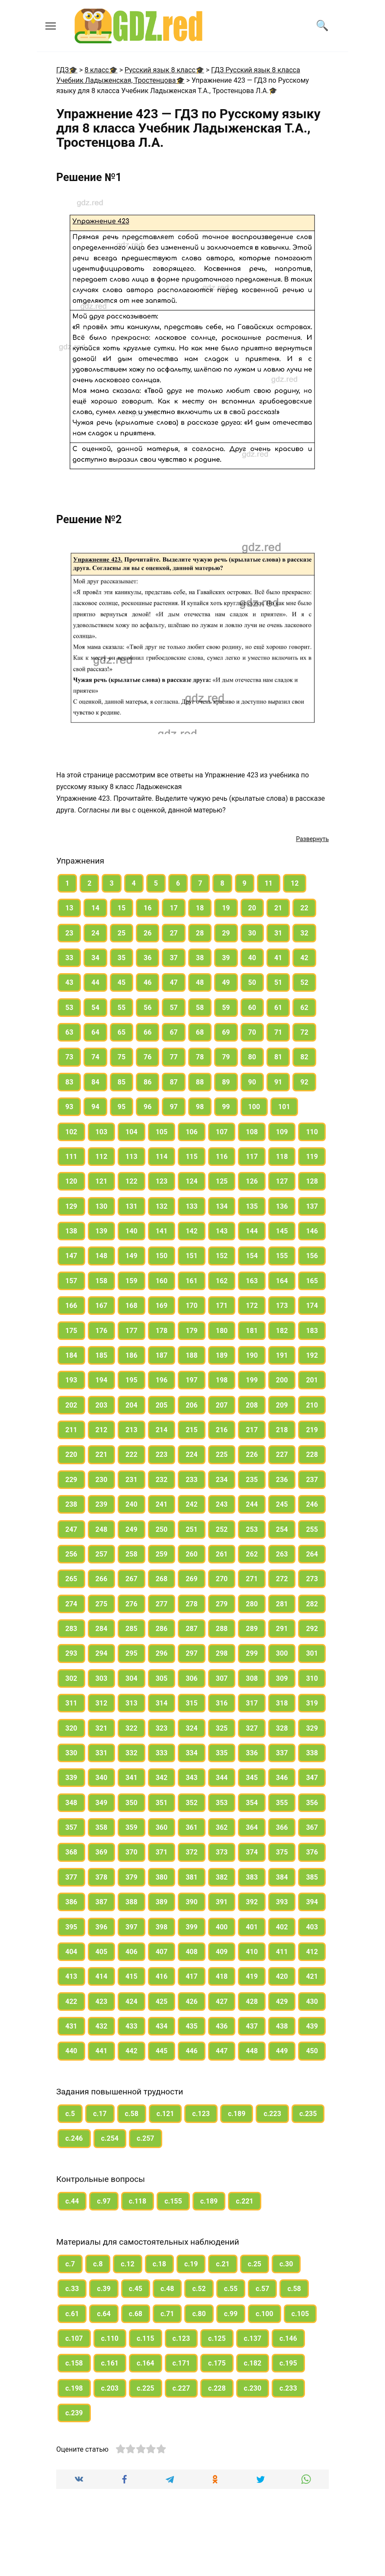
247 (71, 1529)
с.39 (103, 2289)
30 (252, 933)
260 (192, 1554)
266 (102, 1579)
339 (71, 1777)
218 (282, 1430)
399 (192, 1927)
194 (102, 1380)
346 (282, 1777)
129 (71, 1206)
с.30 (286, 2264)
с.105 (300, 2314)
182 (282, 1331)
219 (312, 1430)
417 (192, 1976)
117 (252, 1156)
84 (95, 1082)
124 (192, 1181)
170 (192, 1305)
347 (312, 1777)
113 (131, 1156)
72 (304, 1032)
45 (121, 982)
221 (102, 1454)
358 (102, 1827)
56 (147, 1007)
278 (192, 1604)
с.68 (135, 2314)
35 (121, 958)
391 (222, 1902)
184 (71, 1355)
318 (282, 1703)
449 (282, 2051)
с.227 (181, 2388)
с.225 (145, 2388)
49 (226, 982)
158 (102, 1281)
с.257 (145, 2138)
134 (222, 1206)
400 (222, 1927)
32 (304, 933)
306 (192, 1678)
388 (131, 1902)
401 (252, 1927)
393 (282, 1902)
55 (121, 1007)
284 (102, 1629)
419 (252, 1976)
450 (312, 2051)
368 (71, 1852)
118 (282, 1156)
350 (131, 1803)
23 (69, 933)
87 (173, 1082)
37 (173, 958)
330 (71, 1753)
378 (102, 1877)
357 (71, 1827)
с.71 (167, 2314)
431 (71, 2026)
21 (278, 908)
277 (162, 1604)
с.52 (198, 2289)
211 (71, 1430)
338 (312, 1753)
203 (102, 1405)
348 (71, 1803)
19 (226, 908)
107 (222, 1132)
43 (69, 982)
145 (282, 1231)
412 (312, 1952)
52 (304, 982)
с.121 (165, 2114)
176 (102, 1331)
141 (162, 1231)
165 (312, 1281)
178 (162, 1331)
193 (71, 1380)
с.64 (103, 2314)
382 (222, 1877)
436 (222, 2026)
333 (162, 1753)
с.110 (110, 2338)
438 (282, 2026)
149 (131, 1256)
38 (200, 958)
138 (71, 1231)
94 (95, 1107)
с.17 (99, 2114)
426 (192, 2001)
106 (192, 1132)
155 (282, 1256)
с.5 (70, 2114)
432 (102, 2026)
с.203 (110, 2388)
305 (162, 1678)
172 (252, 1305)
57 (173, 1007)
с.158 (74, 2363)
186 (131, 1355)
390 (192, 1902)
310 (312, 1678)
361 (192, 1827)
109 (282, 1132)
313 (131, 1703)
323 (162, 1728)
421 (312, 1976)
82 (304, 1057)
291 (282, 1629)
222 (131, 1454)
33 (69, 958)
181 (252, 1331)
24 (95, 933)
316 (222, 1703)
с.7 (70, 2264)
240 (131, 1504)
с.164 (145, 2363)
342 (162, 1777)
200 (282, 1380)
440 (71, 2051)
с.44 (72, 2201)
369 (102, 1852)
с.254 (110, 2138)
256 (71, 1554)
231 (131, 1480)
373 (222, 1852)
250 (162, 1529)
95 (121, 1107)
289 (252, 1629)
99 (226, 1107)
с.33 (72, 2289)
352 (192, 1803)
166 (71, 1305)
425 (162, 2001)
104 (131, 1132)
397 (131, 1927)
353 (222, 1803)
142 (192, 1231)
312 (102, 1703)
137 (312, 1206)
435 (192, 2026)
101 (284, 1107)
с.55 (230, 2289)
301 (312, 1653)
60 (252, 1007)
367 (312, 1827)
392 (252, 1902)
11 (269, 883)
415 (131, 1976)
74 (95, 1057)
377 (71, 1877)
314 (162, 1703)
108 (252, 1132)
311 (71, 1703)
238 (71, 1504)
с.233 (288, 2388)
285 (131, 1629)
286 (162, 1629)
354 (252, 1803)
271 (252, 1579)
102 (71, 1132)
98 (200, 1107)
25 (121, 933)
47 (173, 982)
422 (71, 2001)
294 (102, 1653)
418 (222, 1976)
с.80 (198, 2314)
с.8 (98, 2264)
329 (312, 1728)
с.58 (131, 2114)
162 (222, 1281)
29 (226, 933)
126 (252, 1181)
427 (222, 2001)
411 (282, 1952)
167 (102, 1305)
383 (252, 1877)
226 (252, 1454)
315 (192, 1703)
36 (147, 958)
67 (173, 1032)
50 (252, 982)
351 (162, 1803)
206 (192, 1405)
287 (192, 1629)
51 (278, 982)
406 (131, 1952)
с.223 (272, 2114)
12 (294, 883)
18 (200, 908)
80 (252, 1057)
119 (312, 1156)
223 (162, 1454)
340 (102, 1777)
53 (69, 1007)
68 (200, 1032)
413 (71, 1976)
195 (131, 1380)
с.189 (237, 2114)
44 (95, 982)
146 (312, 1231)
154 (252, 1256)
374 (252, 1852)
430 (312, 2001)
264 (312, 1554)
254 (282, 1529)
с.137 (253, 2338)
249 (131, 1529)
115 (192, 1156)
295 (131, 1653)
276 (131, 1604)
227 (282, 1454)
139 (102, 1231)
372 (192, 1852)
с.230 (253, 2388)
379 (131, 1877)
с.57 (262, 2289)
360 (162, 1827)
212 (102, 1430)
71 (278, 1032)
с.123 (201, 2114)
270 (222, 1579)
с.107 (74, 2338)
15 (121, 908)
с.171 (181, 2363)
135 (252, 1206)
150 (162, 1256)
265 (71, 1579)
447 (222, 2051)
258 (131, 1554)
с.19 (191, 2264)
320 (71, 1728)
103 (102, 1132)
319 (312, 1703)
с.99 (230, 2314)
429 (282, 2001)
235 (252, 1480)
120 (71, 1181)
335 (222, 1753)
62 (304, 1007)
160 (162, 1281)
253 (252, 1529)
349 (102, 1803)
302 (71, 1678)
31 (278, 933)
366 (282, 1827)
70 (252, 1032)
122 (131, 1181)
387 (102, 1902)
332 (131, 1753)
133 (192, 1206)
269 (192, 1579)
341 (131, 1777)
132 (162, 1206)
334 (192, 1753)
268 (162, 1579)
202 (71, 1405)
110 (312, 1132)
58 (200, 1007)
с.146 (288, 2338)
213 (131, 1430)
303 (102, 1678)
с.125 (217, 2338)
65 (121, 1032)
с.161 (110, 2363)
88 (200, 1082)
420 (282, 1976)
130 (102, 1206)
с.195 (288, 2363)
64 (95, 1032)
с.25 (254, 2264)
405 (102, 1952)
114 (162, 1156)
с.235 (308, 2114)
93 (69, 1107)
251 (192, 1529)
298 (222, 1653)
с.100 (264, 2314)
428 (252, 2001)
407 (162, 1952)
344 (222, 1777)
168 (131, 1305)
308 (252, 1678)
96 (147, 1107)
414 (102, 1976)
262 (252, 1554)
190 (252, 1355)
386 (71, 1902)
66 (147, 1032)
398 (162, 1927)
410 (252, 1952)
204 (131, 1405)
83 (69, 1082)
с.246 (74, 2138)
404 (71, 1952)
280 (252, 1604)
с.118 (138, 2201)
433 (131, 2026)
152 (222, 1256)
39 (226, 958)
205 (162, 1405)
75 (121, 1057)
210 (312, 1405)
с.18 (159, 2264)
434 (162, 2026)
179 (192, 1331)
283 (71, 1629)
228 (312, 1454)
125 (222, 1181)
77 (173, 1057)
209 (282, 1405)
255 (312, 1529)
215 (192, 1430)
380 (162, 1877)
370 (131, 1852)
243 (222, 1504)
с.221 (244, 2201)
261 (222, 1554)
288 (222, 1629)
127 (282, 1181)
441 (102, 2051)
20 (252, 908)
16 (147, 908)
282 (312, 1604)
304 (131, 1678)
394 (312, 1902)
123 (162, 1181)
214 (162, 1430)
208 (252, 1405)
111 (71, 1156)
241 (162, 1504)
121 (102, 1181)
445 (162, 2051)
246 (312, 1504)
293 (71, 1653)
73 (69, 1057)
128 (312, 1181)
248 (102, 1529)
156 (312, 1256)
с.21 (222, 2264)
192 (312, 1355)
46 (147, 982)
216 (222, 1430)
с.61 (72, 2314)
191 (282, 1355)
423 (102, 2001)
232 (162, 1480)
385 (312, 1877)
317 (252, 1703)
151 (192, 1256)
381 (192, 1877)
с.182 (253, 2363)
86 (147, 1082)
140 (131, 1231)
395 (71, 1927)
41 (278, 958)
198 (222, 1380)
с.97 (103, 2201)
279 (222, 1604)
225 (222, 1454)
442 (131, 2051)
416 (162, 1976)
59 (226, 1007)
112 (102, 1156)
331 (102, 1753)
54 (95, 1007)
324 (192, 1728)
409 (222, 1952)
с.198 (74, 2388)
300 (282, 1653)
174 (312, 1305)
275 (102, 1604)
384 (282, 1877)
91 (278, 1082)
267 (131, 1579)
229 (71, 1480)
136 (282, 1206)
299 (252, 1653)
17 (173, 908)
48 (200, 982)
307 (222, 1678)
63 (69, 1032)
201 (312, 1380)
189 (222, 1355)
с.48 (167, 2289)
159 (131, 1281)
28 (200, 933)
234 (222, 1480)
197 (192, 1380)
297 (192, 1653)
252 (222, 1529)
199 (252, 1380)
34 (95, 958)
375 (282, 1852)
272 (282, 1579)
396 (102, 1927)
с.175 (217, 2363)
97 (173, 1107)
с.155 (173, 2201)
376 (312, 1852)
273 (312, 1579)
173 (282, 1305)
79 (226, 1057)
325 (222, 1728)
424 (131, 2001)
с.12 (127, 2264)
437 (252, 2026)
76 (147, 1057)
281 (282, 1604)
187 (162, 1355)
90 (252, 1082)
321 (102, 1728)
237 (312, 1480)
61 (278, 1007)
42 (304, 958)
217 (252, 1430)
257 (102, 1554)
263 (282, 1554)
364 (252, 1827)
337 (282, 1753)
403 (312, 1927)
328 (282, 1728)
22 (304, 908)
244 (252, 1504)
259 (162, 1554)
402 (282, 1927)
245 (282, 1504)
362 (222, 1827)
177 (131, 1331)
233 (192, 1480)
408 (192, 1952)
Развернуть (312, 838)
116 (222, 1156)
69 (226, 1032)
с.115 (145, 2338)
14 (95, 908)
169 (162, 1305)
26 (147, 933)
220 (71, 1454)
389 (162, 1902)
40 (252, 958)
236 (282, 1480)
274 (71, 1604)
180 (222, 1331)
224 (192, 1454)
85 (121, 1082)
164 (282, 1281)
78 (200, 1057)
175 (71, 1331)
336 (252, 1753)
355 (282, 1803)
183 (312, 1331)
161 (192, 1281)
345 (252, 1777)
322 (131, 1728)
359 (131, 1827)
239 (102, 1504)
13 (69, 908)
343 (192, 1777)
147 (71, 1256)
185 (102, 1355)
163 (252, 1281)
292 (312, 1629)
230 (102, 1480)
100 (254, 1107)
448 (252, 2051)
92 (304, 1082)
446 (192, 2051)
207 (222, 1405)
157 (71, 1281)
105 (162, 1132)
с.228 (217, 2388)
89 (226, 1082)
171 (222, 1305)
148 (102, 1256)
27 (173, 933)
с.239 (74, 2413)
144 (252, 1231)
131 (131, 1206)
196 (162, 1380)
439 (312, 2026)
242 (192, 1504)
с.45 (135, 2289)
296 (162, 1653)
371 (162, 1852)
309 (282, 1678)
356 (312, 1803)
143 (222, 1231)
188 (192, 1355)
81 (278, 1057)
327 (252, 1728)
